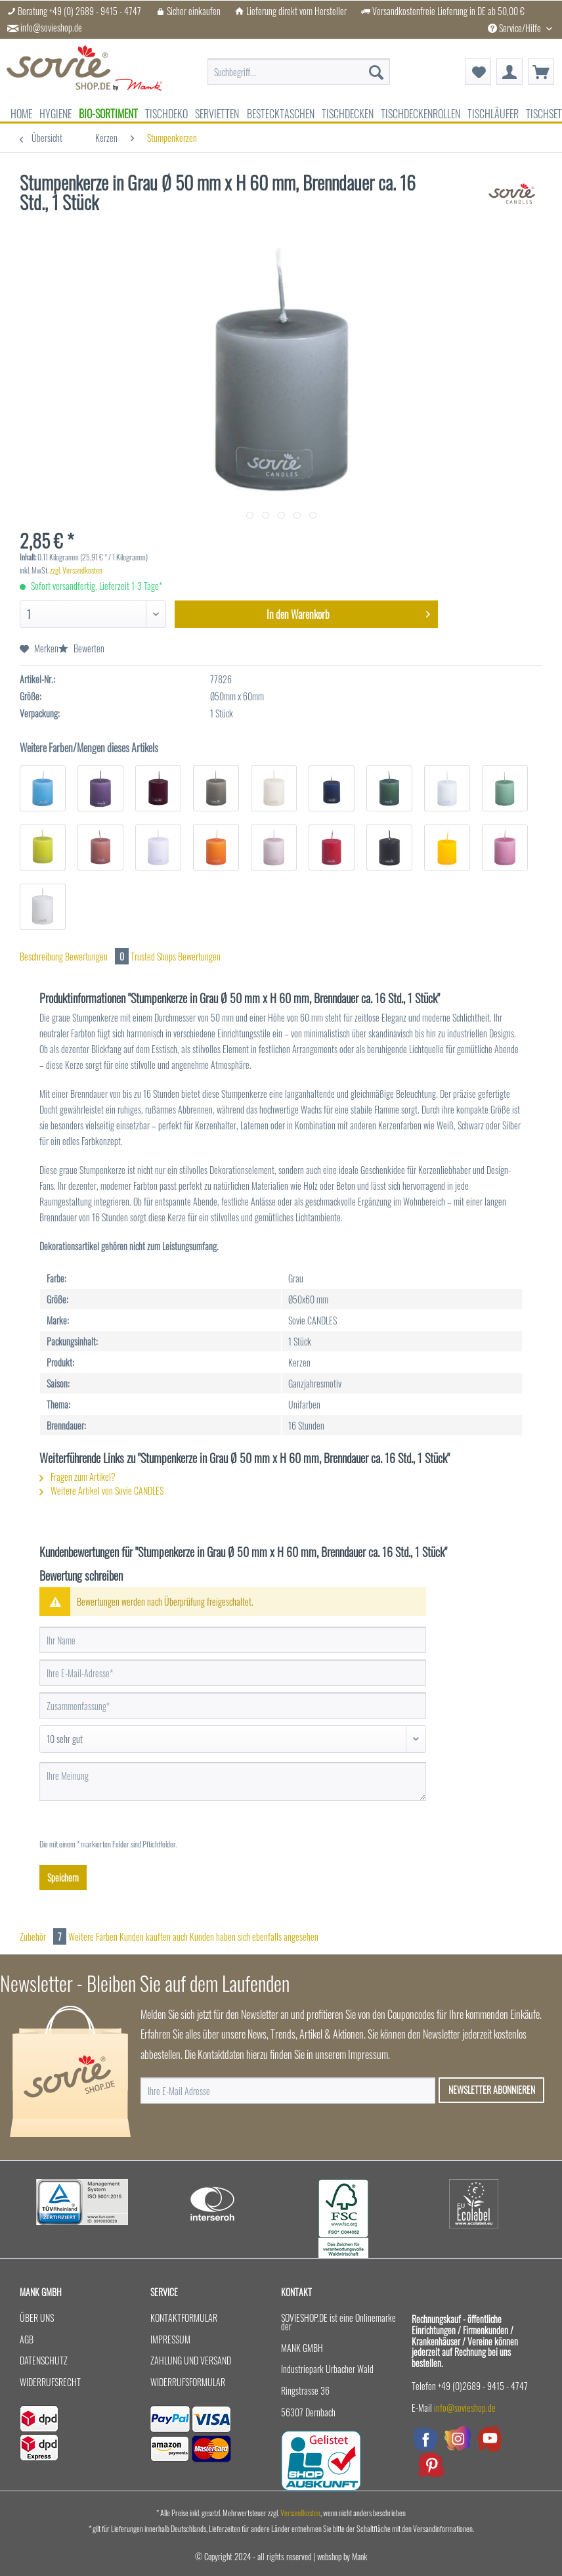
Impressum (170, 2339)
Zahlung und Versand (190, 2360)
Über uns (37, 2317)
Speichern (63, 1877)
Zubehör (44, 1936)
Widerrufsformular (187, 2382)
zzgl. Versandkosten (76, 570)
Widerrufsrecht (50, 2382)
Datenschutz (44, 2360)
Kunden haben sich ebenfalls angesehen (254, 1936)
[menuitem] (298, 72)
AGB (26, 2339)
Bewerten (81, 648)
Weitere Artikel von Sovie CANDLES (101, 1490)
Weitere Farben (93, 1936)
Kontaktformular (183, 2317)
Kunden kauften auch (153, 1936)
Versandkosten (300, 2512)
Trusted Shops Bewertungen (176, 956)
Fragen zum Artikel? (77, 1476)
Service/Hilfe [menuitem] (515, 28)
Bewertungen (98, 956)
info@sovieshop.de (51, 27)
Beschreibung (41, 956)
